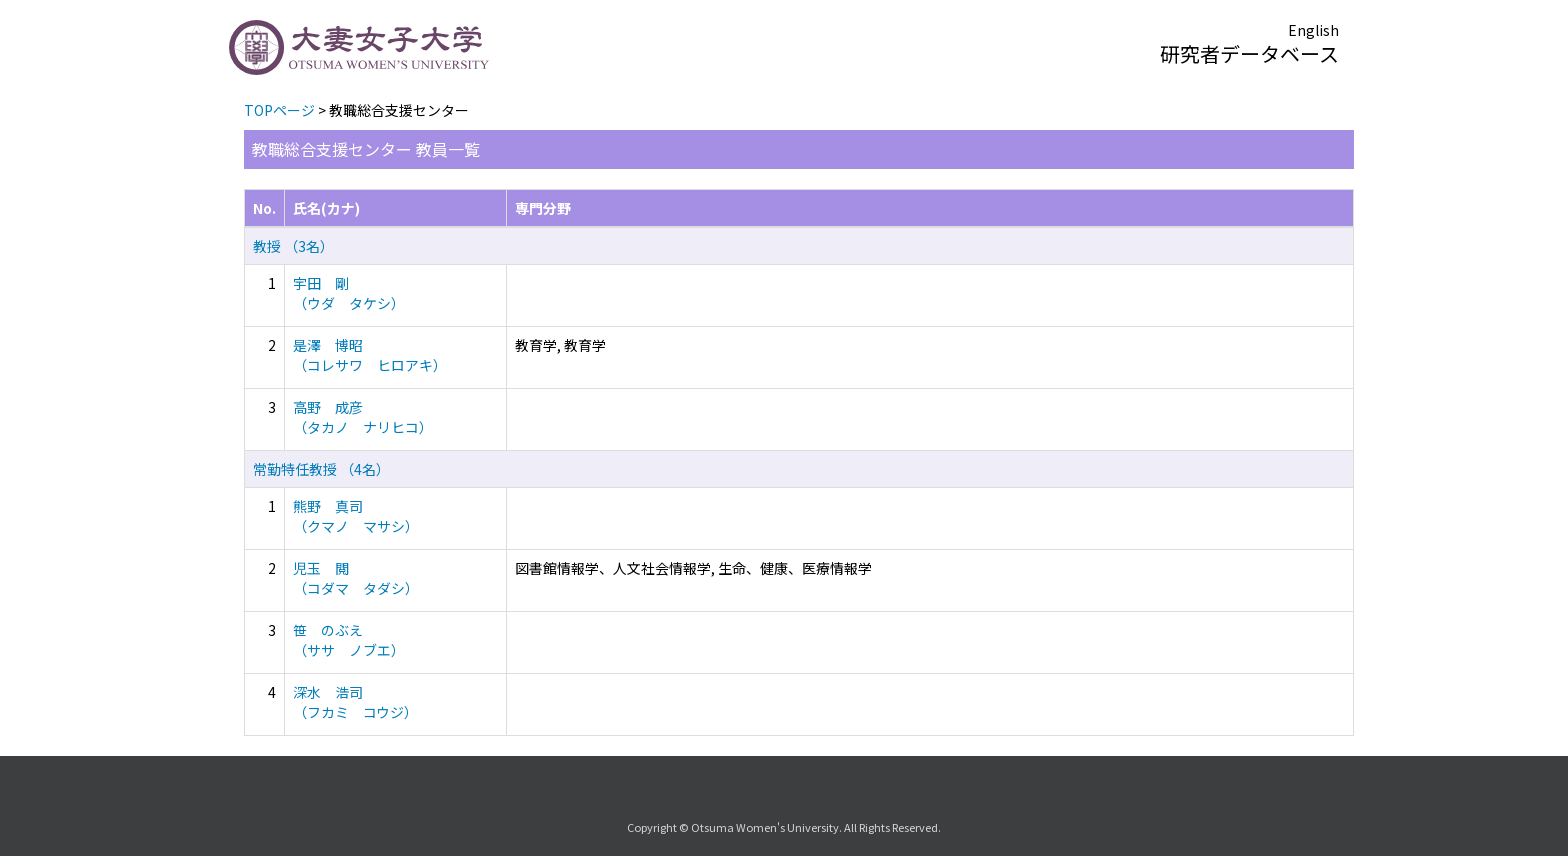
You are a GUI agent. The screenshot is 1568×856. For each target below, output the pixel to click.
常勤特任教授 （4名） (321, 469)
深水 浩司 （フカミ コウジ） (355, 702)
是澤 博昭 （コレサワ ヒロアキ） (370, 355)
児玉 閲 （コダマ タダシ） (356, 578)
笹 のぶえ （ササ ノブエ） (349, 640)
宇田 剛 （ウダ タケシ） (349, 293)
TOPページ (279, 110)
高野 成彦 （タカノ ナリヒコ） (363, 417)
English (1313, 30)
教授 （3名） (293, 246)
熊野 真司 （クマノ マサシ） (356, 516)
